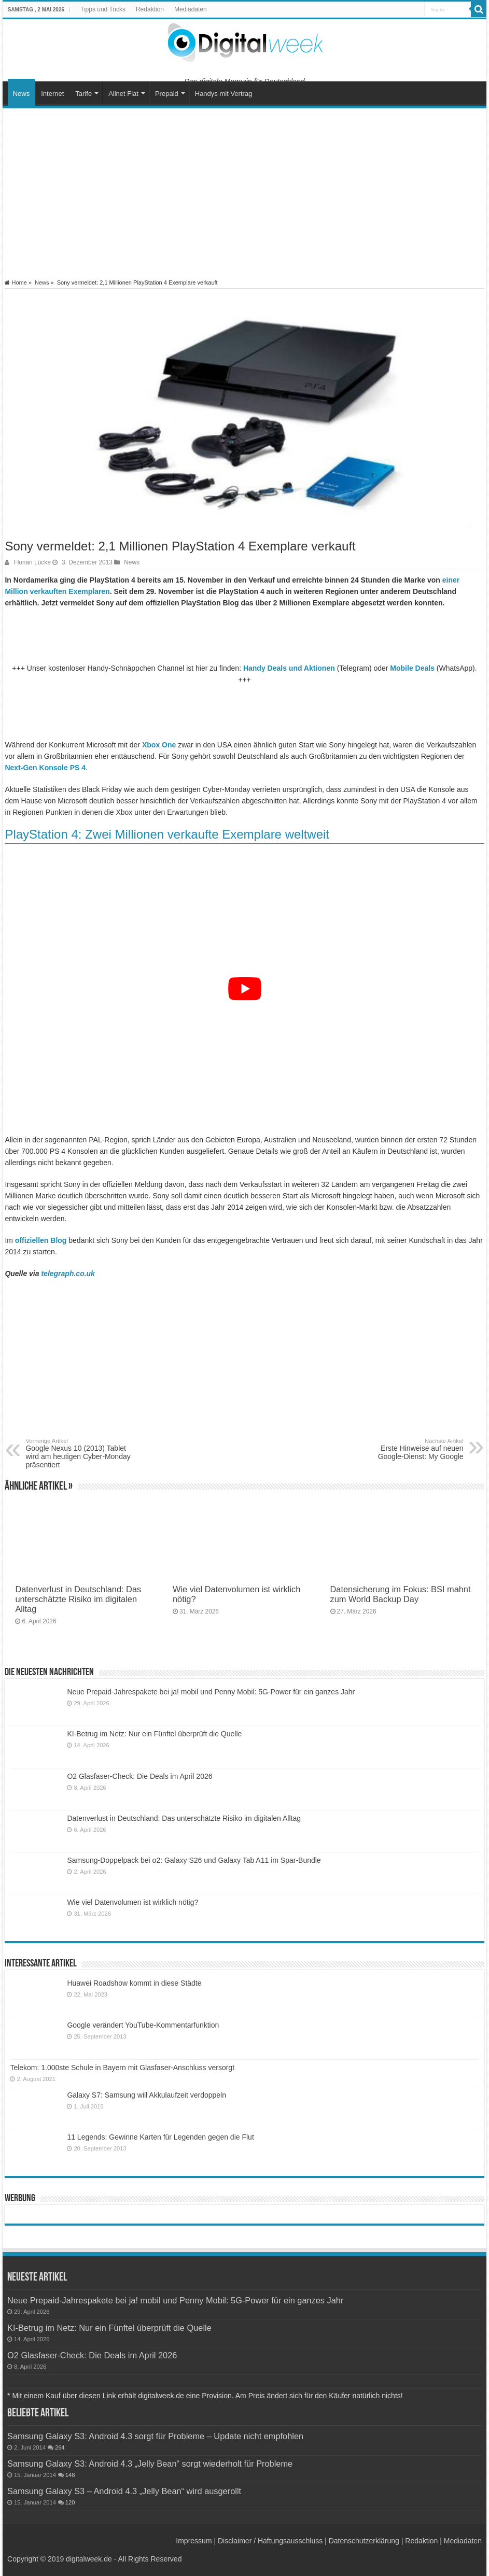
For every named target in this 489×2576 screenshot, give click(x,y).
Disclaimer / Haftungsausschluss (270, 2541)
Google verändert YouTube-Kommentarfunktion (143, 2025)
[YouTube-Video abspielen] (244, 989)
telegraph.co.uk (67, 1273)
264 (60, 2447)
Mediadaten (190, 9)
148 (70, 2475)
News (21, 93)
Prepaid (166, 93)
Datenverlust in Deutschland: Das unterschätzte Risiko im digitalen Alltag (78, 1598)
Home (15, 282)
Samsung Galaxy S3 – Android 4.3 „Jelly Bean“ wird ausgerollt (124, 2491)
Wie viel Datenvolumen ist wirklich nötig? (132, 1902)
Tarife (83, 93)
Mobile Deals (412, 668)
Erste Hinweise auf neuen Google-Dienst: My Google (410, 1449)
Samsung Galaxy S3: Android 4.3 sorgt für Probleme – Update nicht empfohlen (155, 2436)
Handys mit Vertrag (224, 93)
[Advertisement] (245, 193)
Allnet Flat (123, 93)
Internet (52, 93)
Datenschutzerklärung (364, 2541)
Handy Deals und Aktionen (289, 668)
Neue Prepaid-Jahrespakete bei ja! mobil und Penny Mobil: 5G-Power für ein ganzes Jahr (211, 1692)
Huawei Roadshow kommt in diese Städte (134, 1983)
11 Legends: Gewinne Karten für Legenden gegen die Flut (160, 2137)
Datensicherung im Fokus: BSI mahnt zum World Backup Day (400, 1594)
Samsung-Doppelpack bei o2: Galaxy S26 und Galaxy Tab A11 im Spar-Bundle (193, 1860)
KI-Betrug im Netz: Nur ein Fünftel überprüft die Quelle (154, 1734)
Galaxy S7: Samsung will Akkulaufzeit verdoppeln (146, 2095)
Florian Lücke (31, 562)
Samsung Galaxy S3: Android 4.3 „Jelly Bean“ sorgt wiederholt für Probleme (149, 2463)
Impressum (194, 2541)
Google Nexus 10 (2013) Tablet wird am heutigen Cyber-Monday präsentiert (78, 1453)
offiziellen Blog (41, 1240)
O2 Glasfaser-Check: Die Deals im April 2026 (139, 1776)
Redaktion (150, 9)
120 (70, 2502)
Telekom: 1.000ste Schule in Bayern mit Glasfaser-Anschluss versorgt (122, 2067)
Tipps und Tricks (102, 9)
